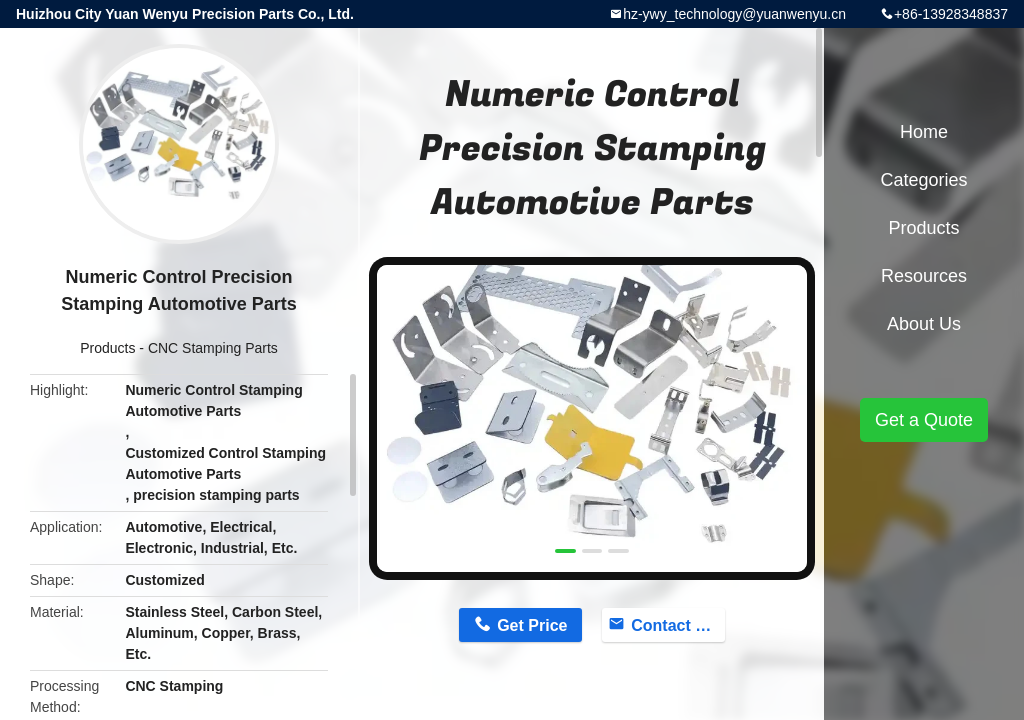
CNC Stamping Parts (213, 348)
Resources (924, 276)
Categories (923, 180)
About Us (924, 324)
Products (107, 348)
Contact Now (678, 625)
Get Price (532, 625)
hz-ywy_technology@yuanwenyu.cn (734, 14)
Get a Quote (924, 420)
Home (924, 132)
